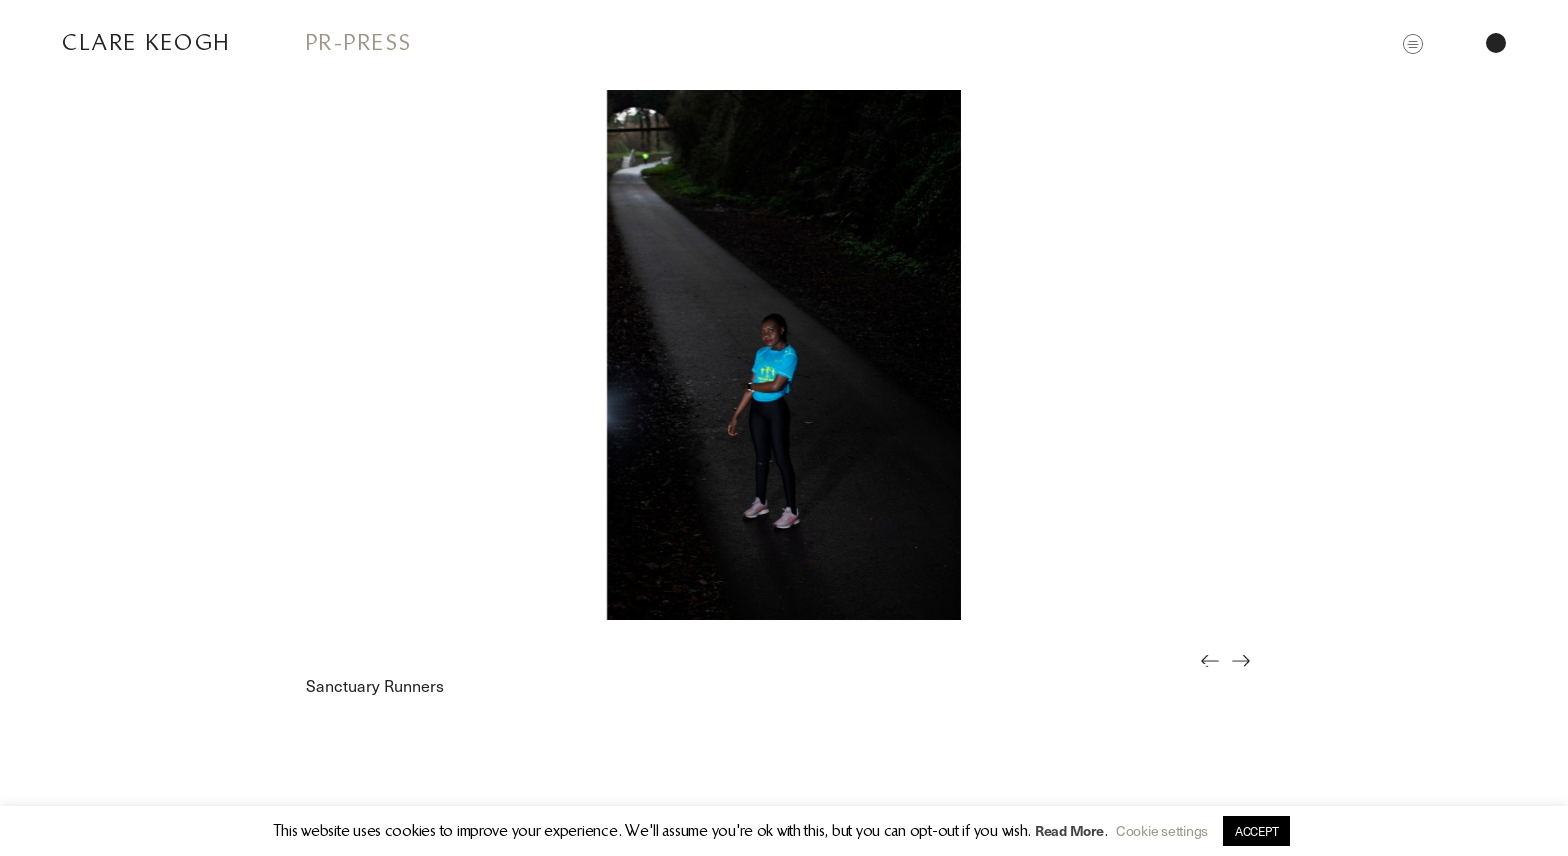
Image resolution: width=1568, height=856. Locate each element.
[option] (784, 355)
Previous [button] (1215, 675)
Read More (1069, 830)
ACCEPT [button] (1256, 831)
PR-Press (359, 42)
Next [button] (1246, 675)
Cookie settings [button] (1162, 830)
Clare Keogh (146, 42)
